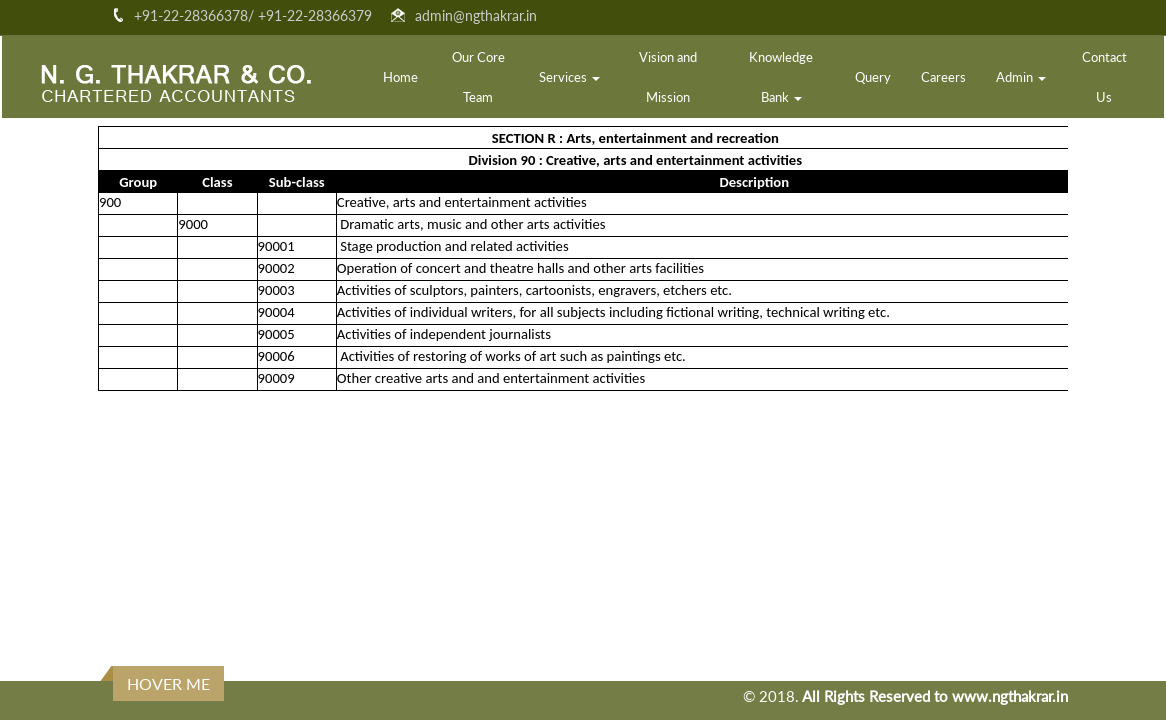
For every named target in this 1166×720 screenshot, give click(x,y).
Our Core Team (478, 77)
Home (400, 77)
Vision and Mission (668, 77)
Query (873, 77)
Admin (1021, 77)
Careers (943, 77)
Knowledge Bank (781, 77)
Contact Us (1104, 77)
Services (569, 77)
